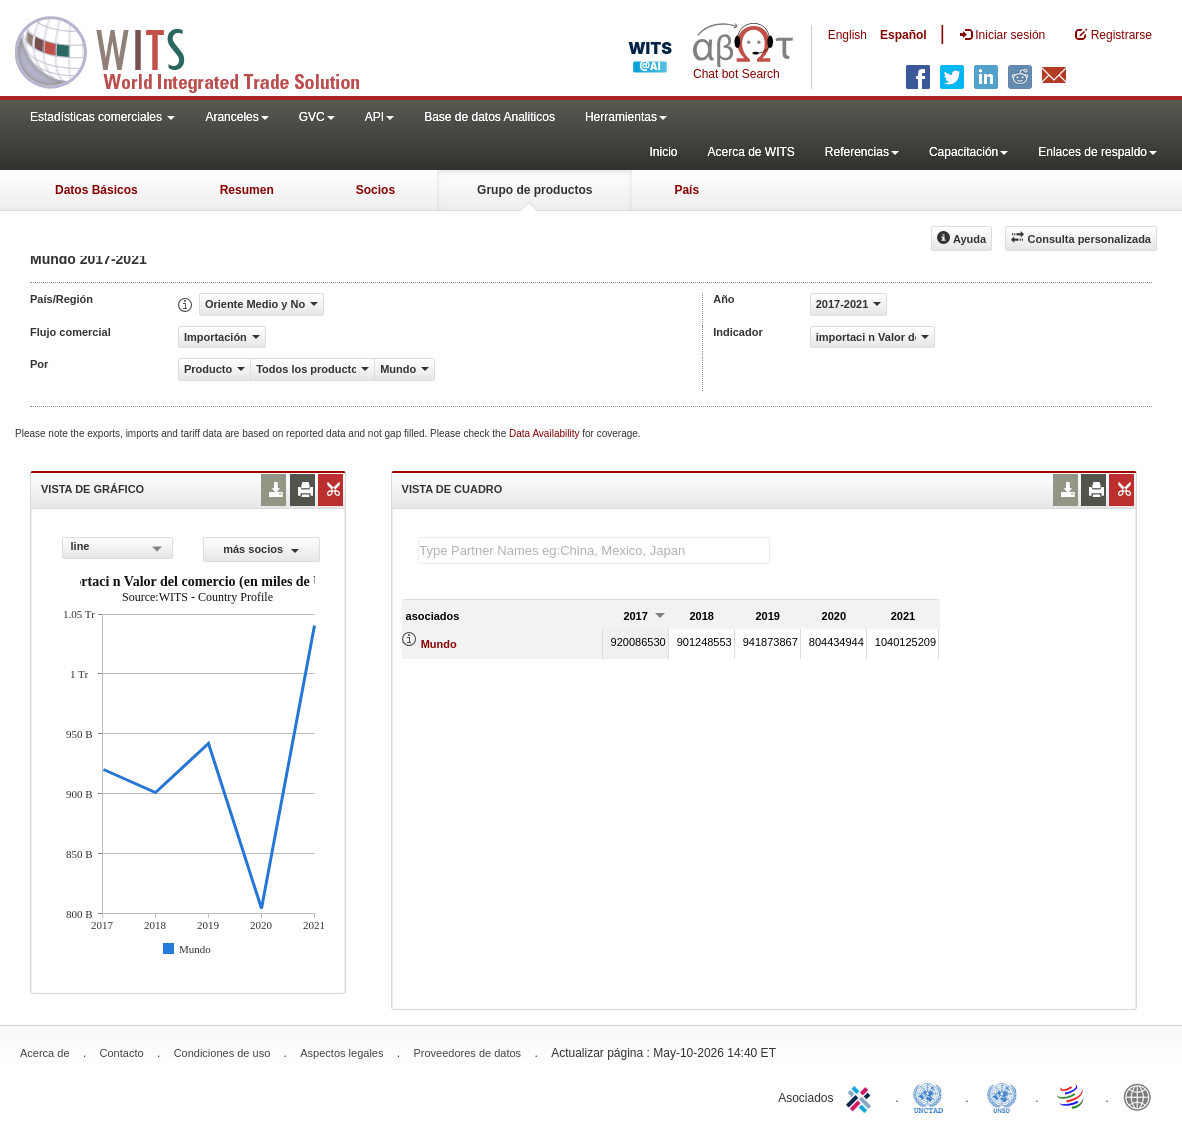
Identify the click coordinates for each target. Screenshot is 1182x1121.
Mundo (439, 644)
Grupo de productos (534, 190)
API (379, 117)
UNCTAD (932, 1096)
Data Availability (545, 433)
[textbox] (594, 550)
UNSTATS (1002, 1096)
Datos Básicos (96, 190)
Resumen (247, 190)
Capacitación (968, 152)
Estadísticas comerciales (102, 117)
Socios (375, 190)
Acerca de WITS (750, 152)
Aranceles (236, 117)
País (686, 190)
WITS (200, 50)
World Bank (1142, 1096)
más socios (261, 549)
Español (903, 35)
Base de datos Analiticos (489, 117)
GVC (317, 117)
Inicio (663, 152)
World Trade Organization (1072, 1096)
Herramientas (626, 117)
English (847, 35)
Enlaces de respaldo (1097, 152)
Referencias (862, 152)
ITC (862, 1096)
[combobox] (117, 548)
